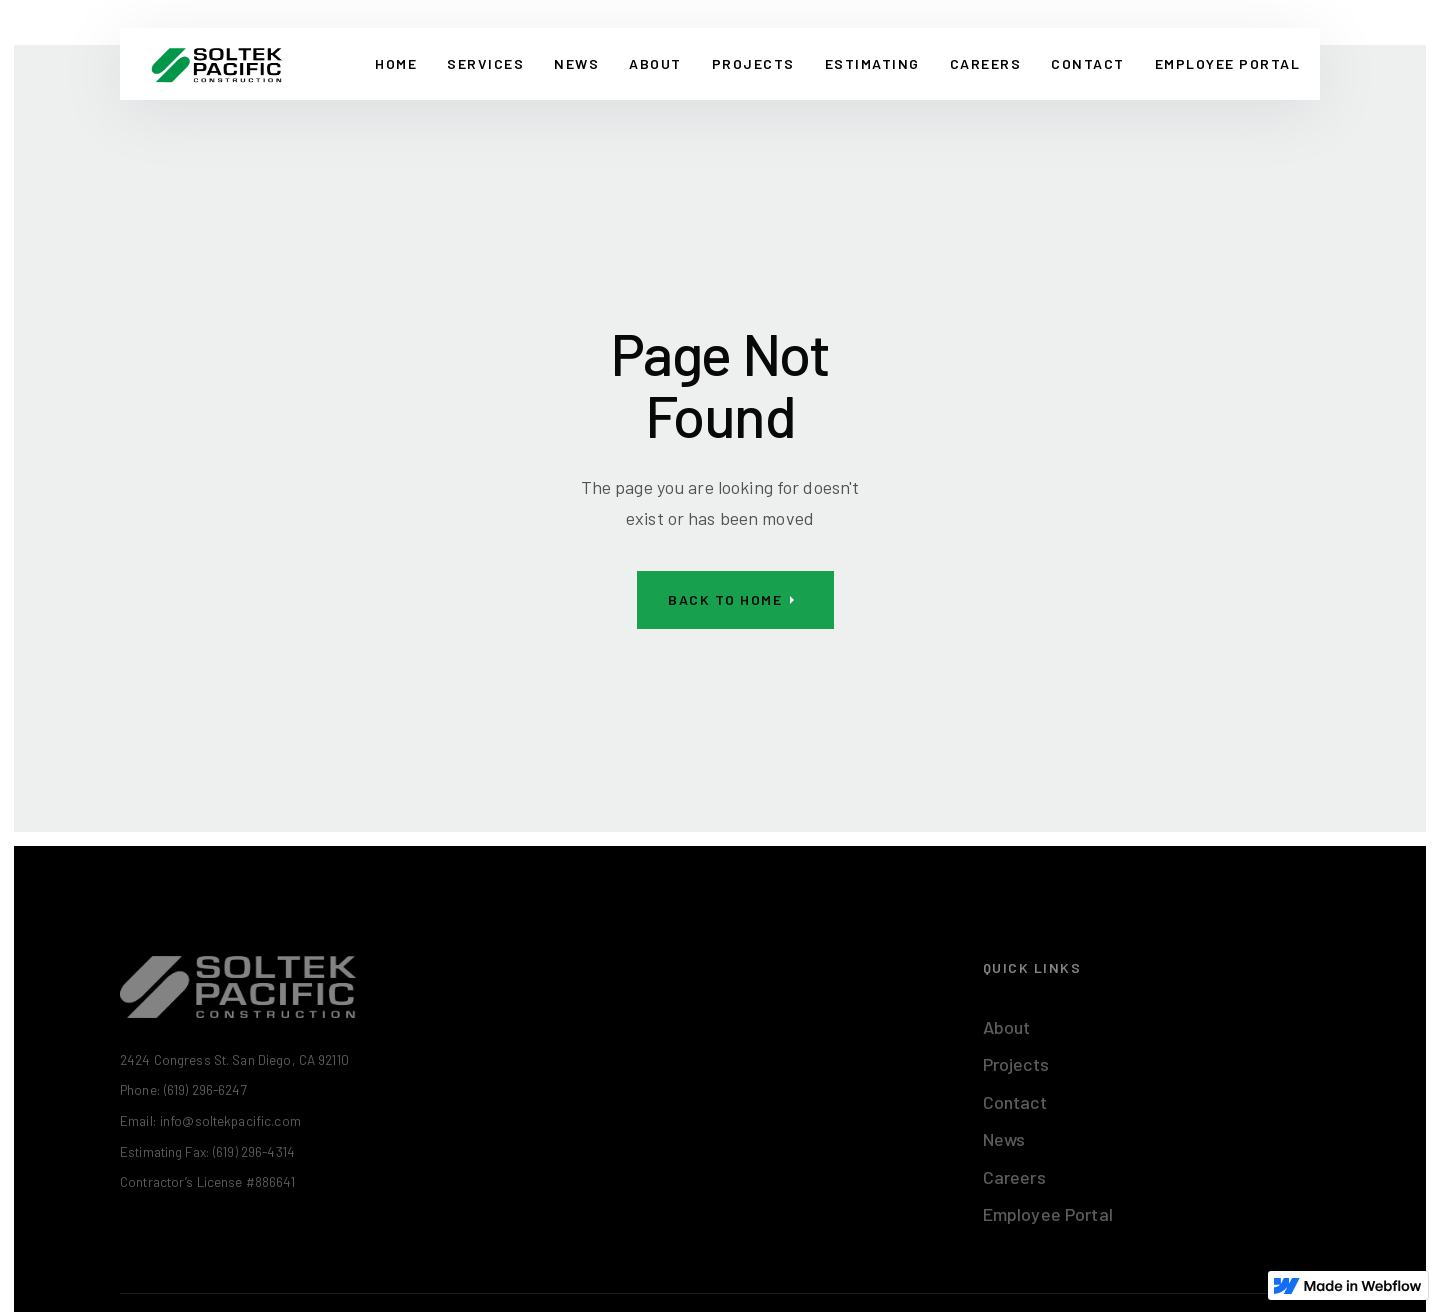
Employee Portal (1048, 1214)
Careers (986, 63)
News (576, 63)
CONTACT (1088, 63)
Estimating (872, 63)
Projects (753, 63)
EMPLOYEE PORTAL (1228, 63)
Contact (1015, 1102)
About (655, 63)
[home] (216, 64)
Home (396, 63)
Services (485, 63)
